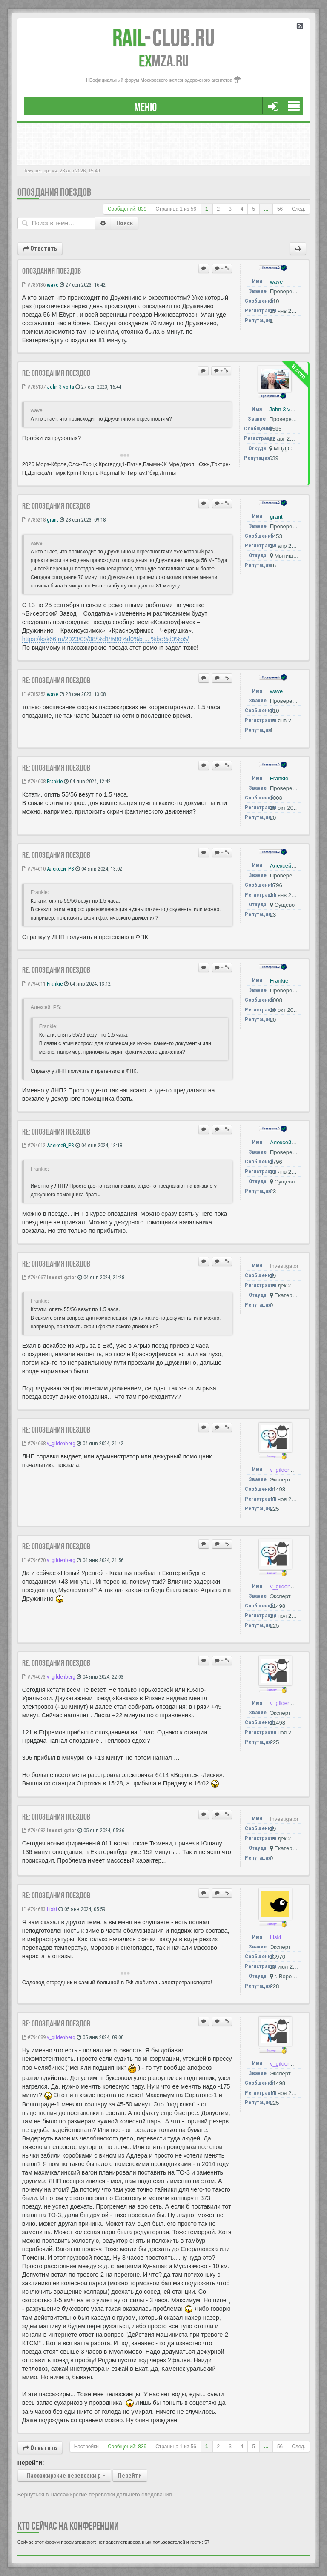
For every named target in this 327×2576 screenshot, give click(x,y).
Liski (52, 1909)
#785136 (34, 284)
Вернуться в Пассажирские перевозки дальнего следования (94, 2494)
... (266, 209)
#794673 (34, 1676)
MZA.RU (164, 61)
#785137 (34, 387)
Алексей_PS (60, 868)
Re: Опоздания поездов (56, 373)
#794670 (34, 1560)
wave (52, 284)
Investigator (61, 1277)
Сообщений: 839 (127, 209)
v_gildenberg (61, 1443)
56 (280, 209)
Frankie (55, 781)
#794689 (34, 2037)
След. (298, 209)
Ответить (40, 248)
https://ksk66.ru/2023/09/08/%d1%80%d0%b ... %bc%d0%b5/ (105, 639)
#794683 (34, 1909)
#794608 (34, 781)
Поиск (124, 223)
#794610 (34, 868)
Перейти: (30, 2462)
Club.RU (163, 37)
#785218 (34, 519)
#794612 (34, 1145)
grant (52, 519)
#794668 (34, 1443)
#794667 (34, 1277)
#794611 (34, 983)
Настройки (86, 2447)
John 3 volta (60, 387)
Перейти (130, 2475)
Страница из (175, 209)
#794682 (34, 1830)
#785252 (34, 694)
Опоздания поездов (54, 192)
